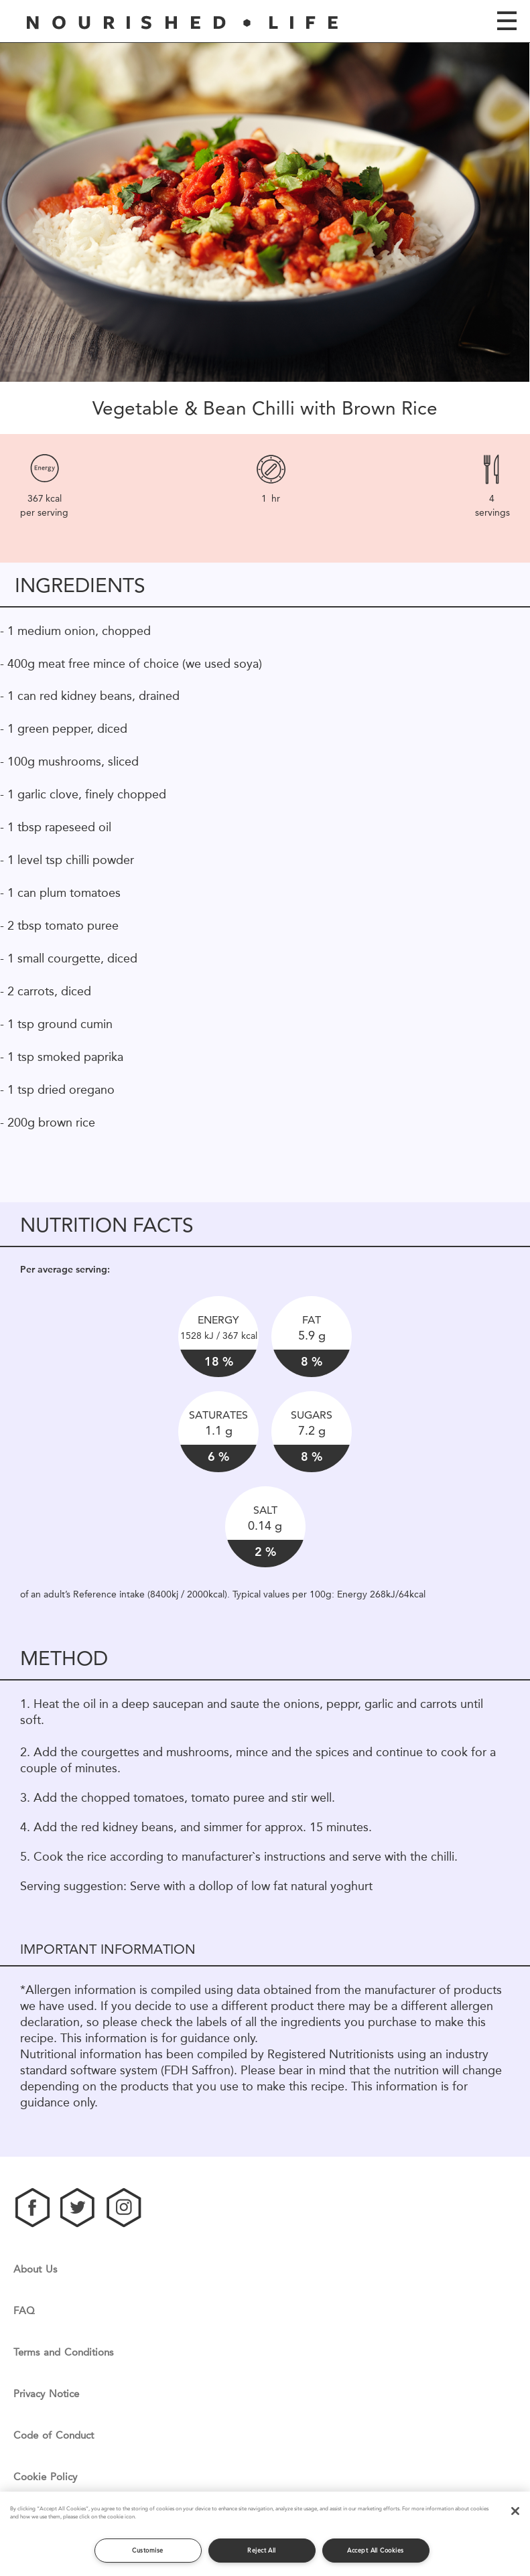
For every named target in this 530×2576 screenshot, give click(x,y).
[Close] (515, 2511)
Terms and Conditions (63, 2353)
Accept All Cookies (375, 2550)
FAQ (24, 2311)
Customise (147, 2550)
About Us (35, 2270)
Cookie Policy (45, 2477)
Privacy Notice (46, 2394)
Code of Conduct (53, 2436)
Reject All (261, 2550)
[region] (265, 2534)
